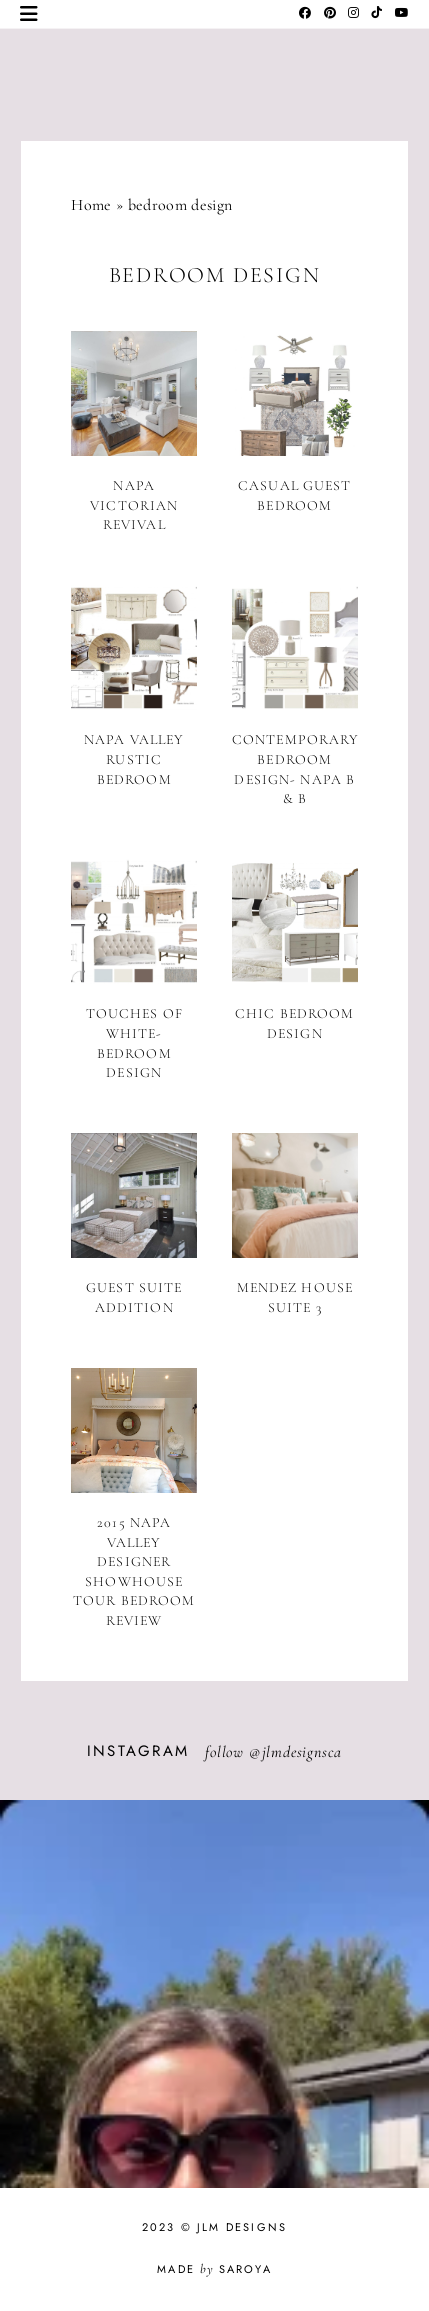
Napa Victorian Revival (134, 505)
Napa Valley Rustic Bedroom (134, 759)
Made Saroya (214, 2269)
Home (91, 205)
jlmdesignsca (302, 1752)
